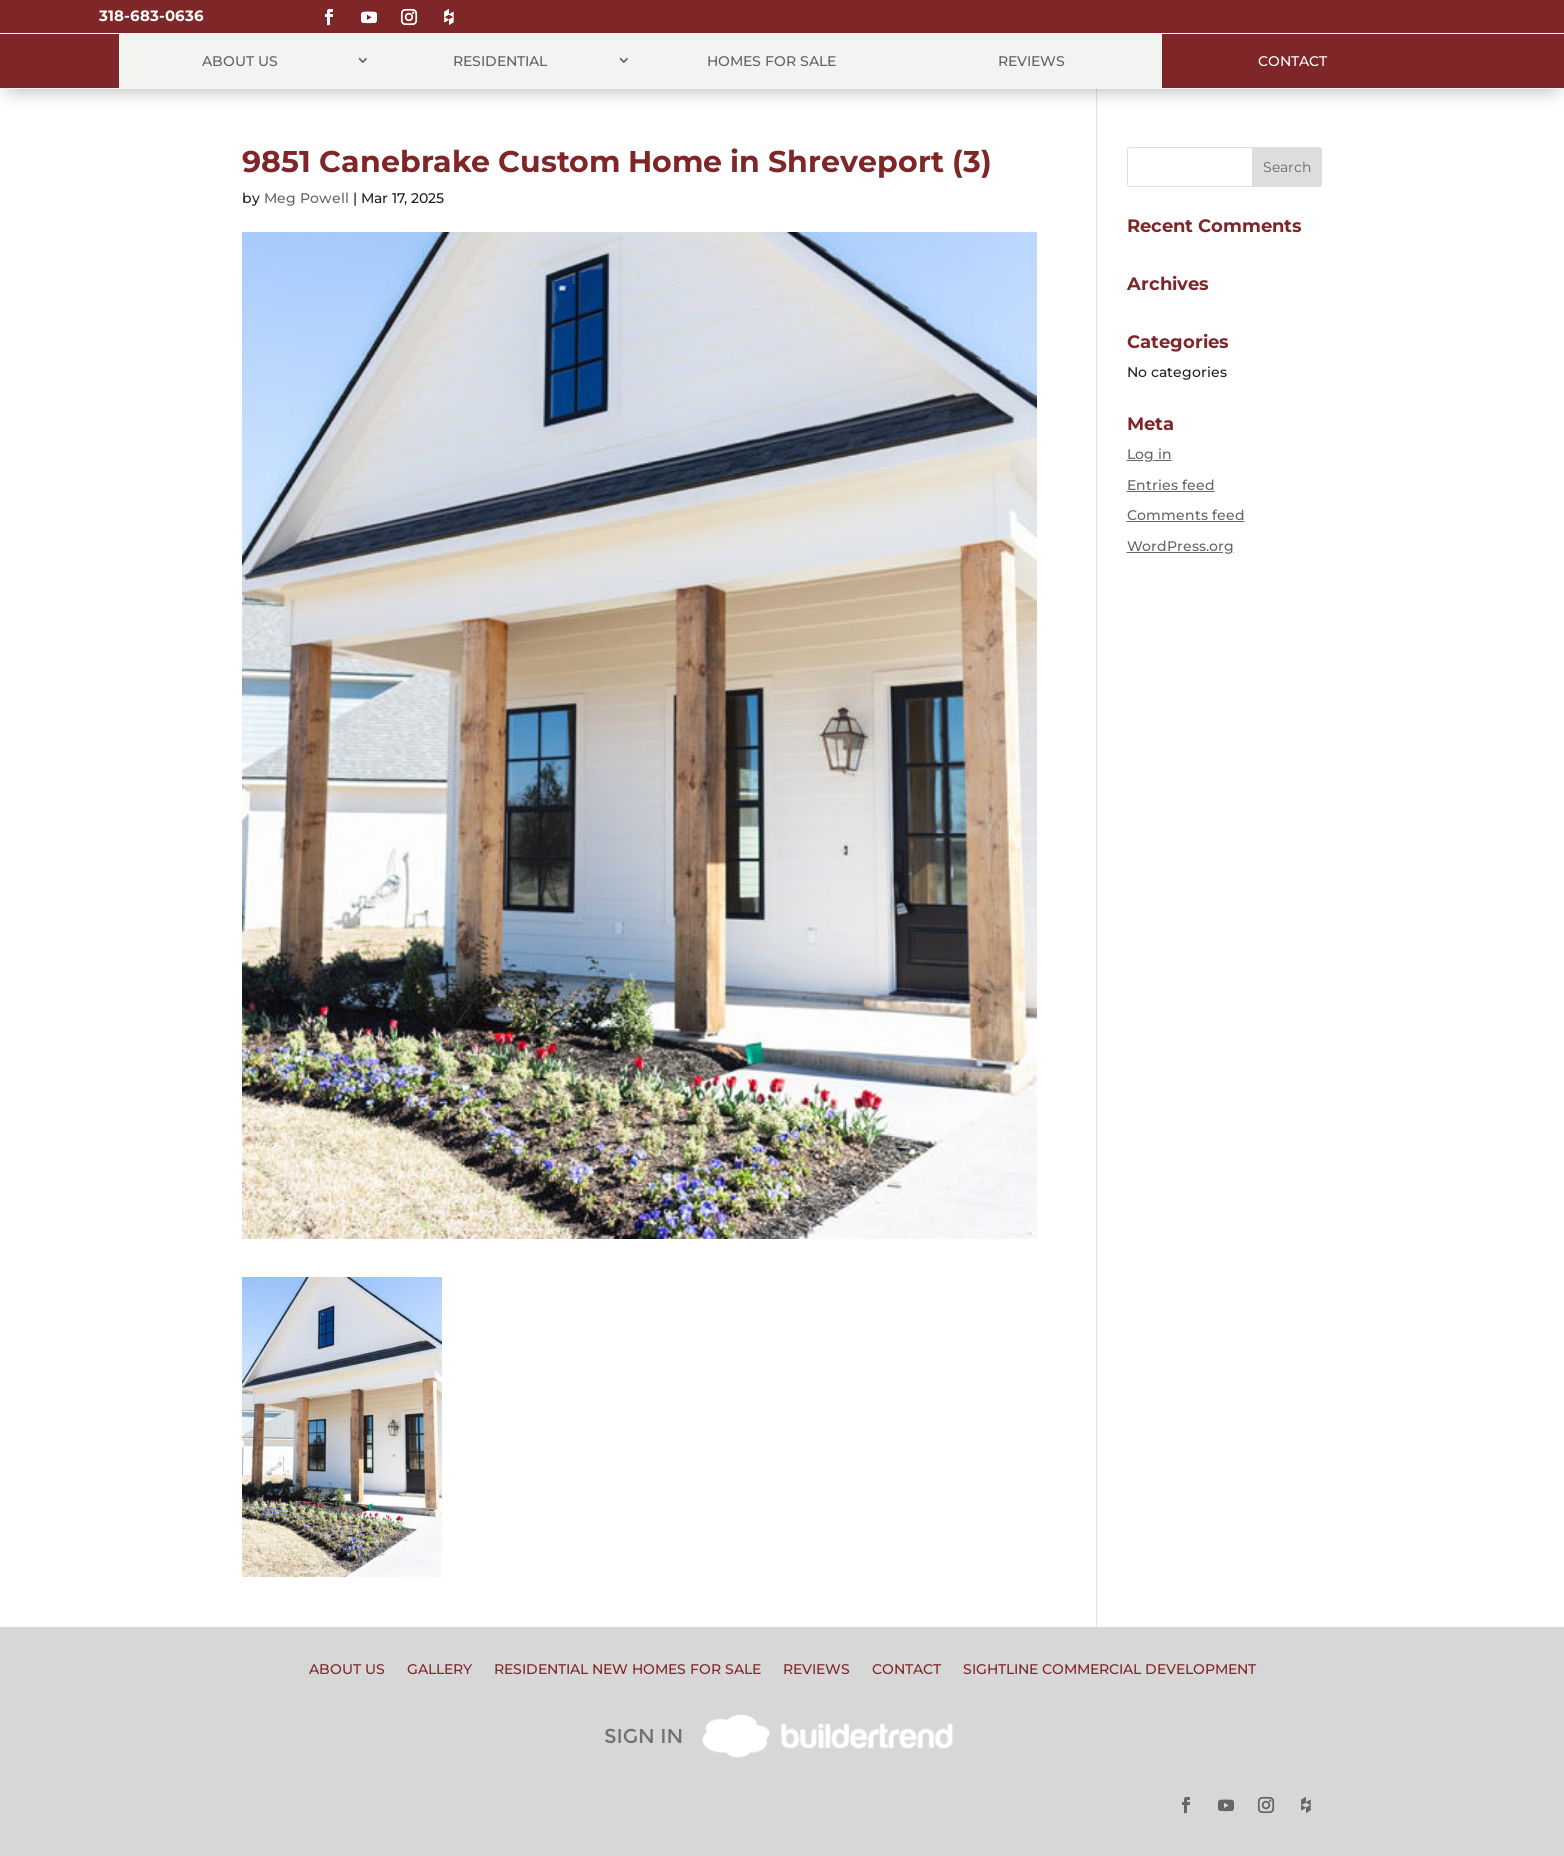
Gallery (439, 1670)
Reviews (1031, 61)
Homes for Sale (771, 61)
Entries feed (1171, 485)
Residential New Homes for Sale (627, 1670)
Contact (1292, 61)
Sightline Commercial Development (1109, 1670)
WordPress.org (1180, 546)
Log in (1149, 454)
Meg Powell (306, 198)
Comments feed (1186, 515)
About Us (240, 61)
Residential (500, 61)
